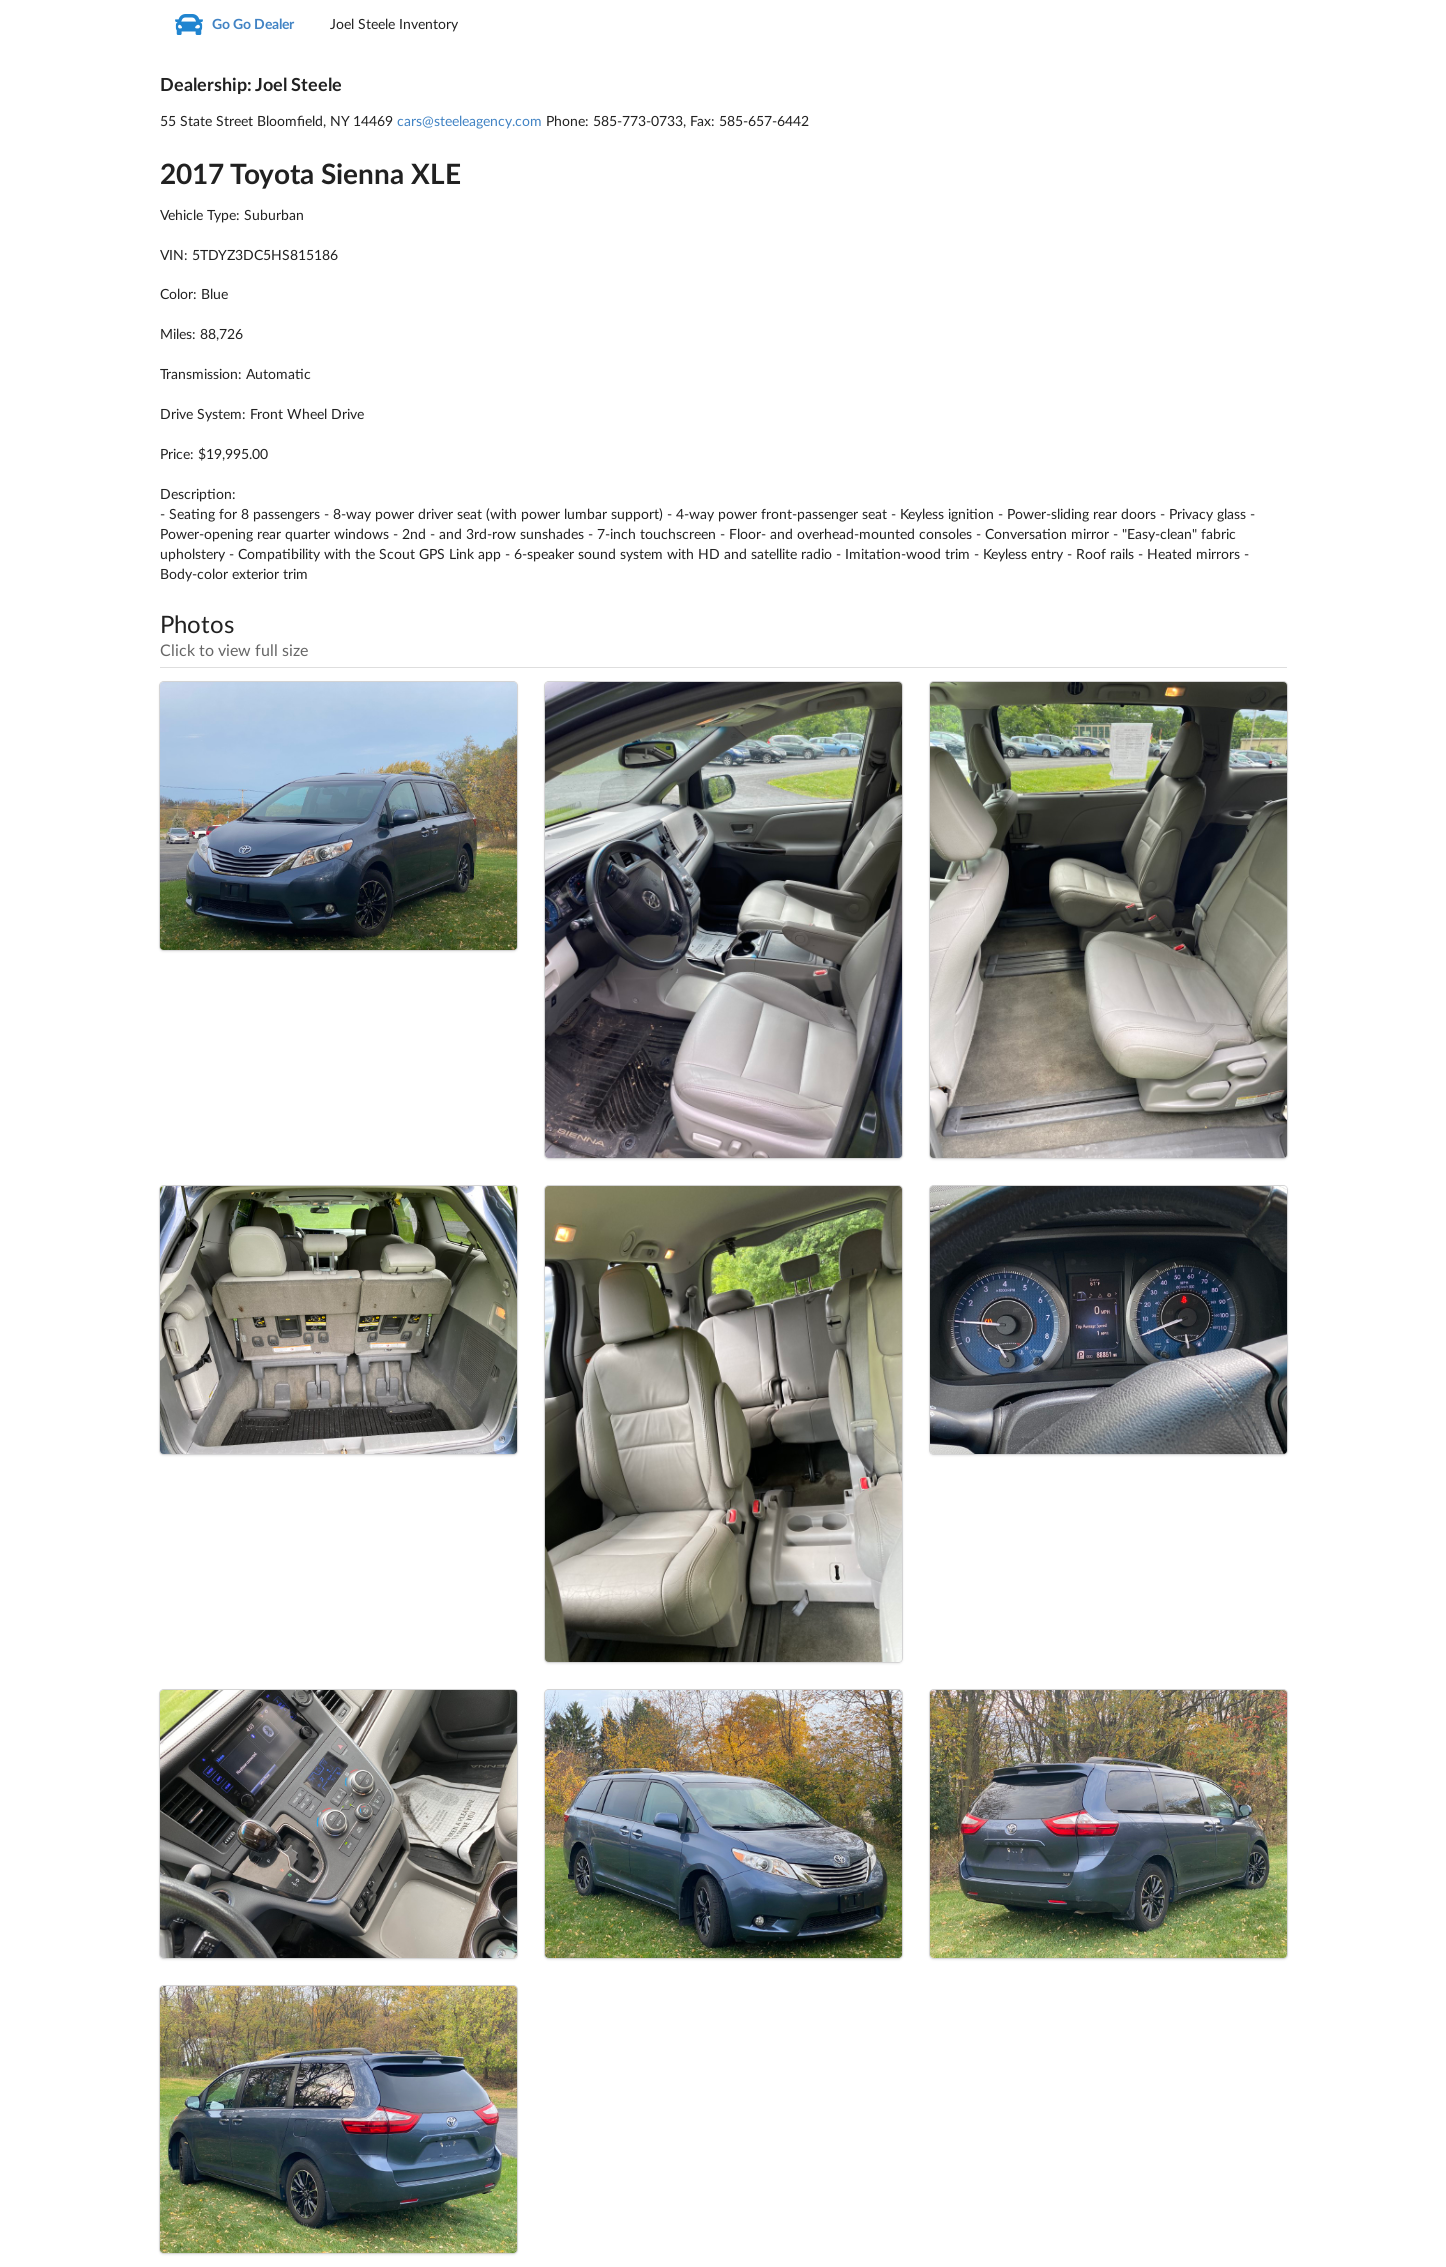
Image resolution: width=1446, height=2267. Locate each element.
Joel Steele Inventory (394, 25)
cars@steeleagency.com (469, 122)
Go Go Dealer (234, 25)
